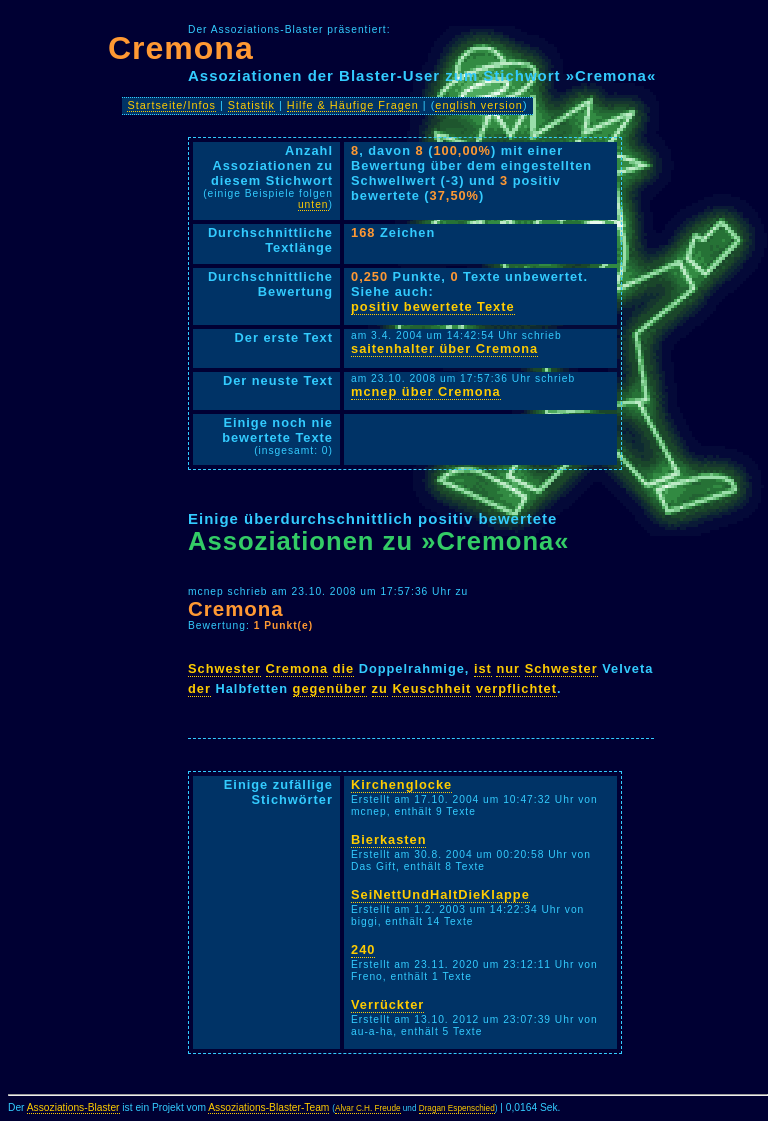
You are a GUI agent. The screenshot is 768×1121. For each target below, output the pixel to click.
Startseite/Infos (171, 105)
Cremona (181, 48)
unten (313, 204)
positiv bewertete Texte (433, 306)
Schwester (224, 668)
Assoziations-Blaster (73, 1107)
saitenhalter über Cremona (444, 348)
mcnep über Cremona (426, 391)
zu (380, 688)
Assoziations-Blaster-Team (268, 1107)
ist (483, 668)
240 (363, 949)
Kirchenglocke (401, 784)
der (199, 688)
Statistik (251, 105)
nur (508, 668)
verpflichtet (516, 688)
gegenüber (330, 688)
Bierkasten (388, 839)
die (344, 668)
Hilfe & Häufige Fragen (353, 105)
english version (479, 105)
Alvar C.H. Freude (368, 1108)
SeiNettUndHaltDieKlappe (440, 894)
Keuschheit (431, 688)
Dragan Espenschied (457, 1108)
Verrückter (387, 1004)
